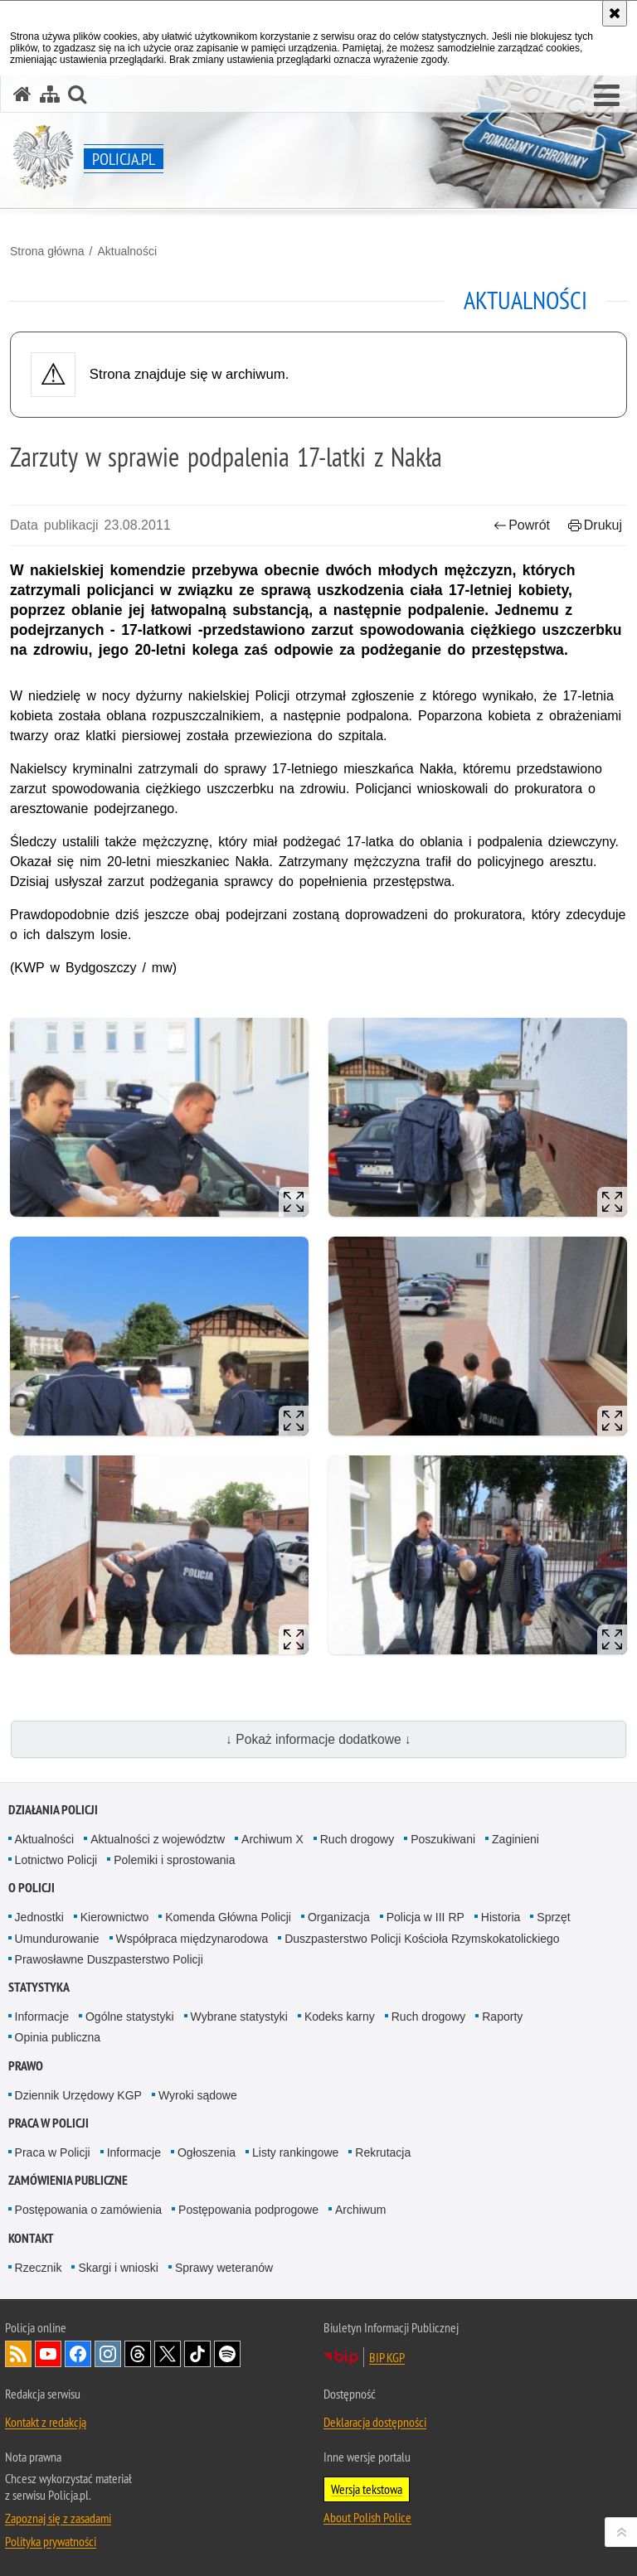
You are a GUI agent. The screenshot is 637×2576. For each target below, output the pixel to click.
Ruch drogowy (357, 1839)
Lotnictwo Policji (56, 1860)
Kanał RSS (18, 2354)
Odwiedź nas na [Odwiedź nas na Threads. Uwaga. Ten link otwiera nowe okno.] (137, 2354)
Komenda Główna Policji (228, 1917)
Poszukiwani (443, 1839)
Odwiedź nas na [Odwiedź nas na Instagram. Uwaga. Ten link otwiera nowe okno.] (108, 2354)
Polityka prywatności (50, 2541)
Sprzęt (553, 1917)
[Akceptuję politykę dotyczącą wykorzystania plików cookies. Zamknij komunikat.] (614, 13)
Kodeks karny (339, 2016)
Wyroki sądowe (197, 2095)
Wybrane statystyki (239, 2016)
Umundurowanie (57, 1938)
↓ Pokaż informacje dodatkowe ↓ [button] (318, 1739)
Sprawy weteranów (224, 2267)
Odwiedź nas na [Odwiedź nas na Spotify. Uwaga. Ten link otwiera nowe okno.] (227, 2354)
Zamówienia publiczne (68, 2180)
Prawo (25, 2066)
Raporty (502, 2016)
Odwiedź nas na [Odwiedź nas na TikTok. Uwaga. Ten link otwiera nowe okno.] (197, 2354)
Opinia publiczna (58, 2037)
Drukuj (595, 525)
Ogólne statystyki (129, 2016)
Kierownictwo (114, 1917)
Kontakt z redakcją (45, 2422)
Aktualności (127, 251)
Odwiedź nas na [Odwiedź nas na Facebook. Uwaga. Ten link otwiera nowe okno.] (78, 2354)
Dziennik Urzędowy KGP (78, 2095)
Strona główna (47, 251)
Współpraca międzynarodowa (192, 1938)
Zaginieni (515, 1839)
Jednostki (39, 1917)
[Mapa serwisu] (50, 94)
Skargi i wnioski (118, 2267)
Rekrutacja (383, 2152)
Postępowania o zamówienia (88, 2209)
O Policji (31, 1887)
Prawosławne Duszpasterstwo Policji (109, 1959)
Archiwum (360, 2209)
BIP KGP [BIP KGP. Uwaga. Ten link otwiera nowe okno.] (387, 2357)
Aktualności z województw (157, 1839)
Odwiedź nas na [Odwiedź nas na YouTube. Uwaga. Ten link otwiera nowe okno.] (48, 2354)
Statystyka (39, 1987)
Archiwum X (272, 1839)
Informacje (42, 2016)
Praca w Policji (48, 2123)
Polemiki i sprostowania (174, 1860)
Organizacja (339, 1917)
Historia (500, 1917)
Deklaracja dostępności (374, 2422)
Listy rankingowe (295, 2152)
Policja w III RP (425, 1917)
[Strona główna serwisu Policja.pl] (22, 94)
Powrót (522, 525)
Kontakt (31, 2238)
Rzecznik (38, 2267)
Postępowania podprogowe (248, 2209)
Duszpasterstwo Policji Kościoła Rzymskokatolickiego (421, 1938)
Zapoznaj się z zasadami (58, 2518)
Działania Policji (53, 1809)
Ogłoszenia (206, 2152)
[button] (607, 96)
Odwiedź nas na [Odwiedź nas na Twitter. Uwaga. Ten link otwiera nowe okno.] (167, 2354)
